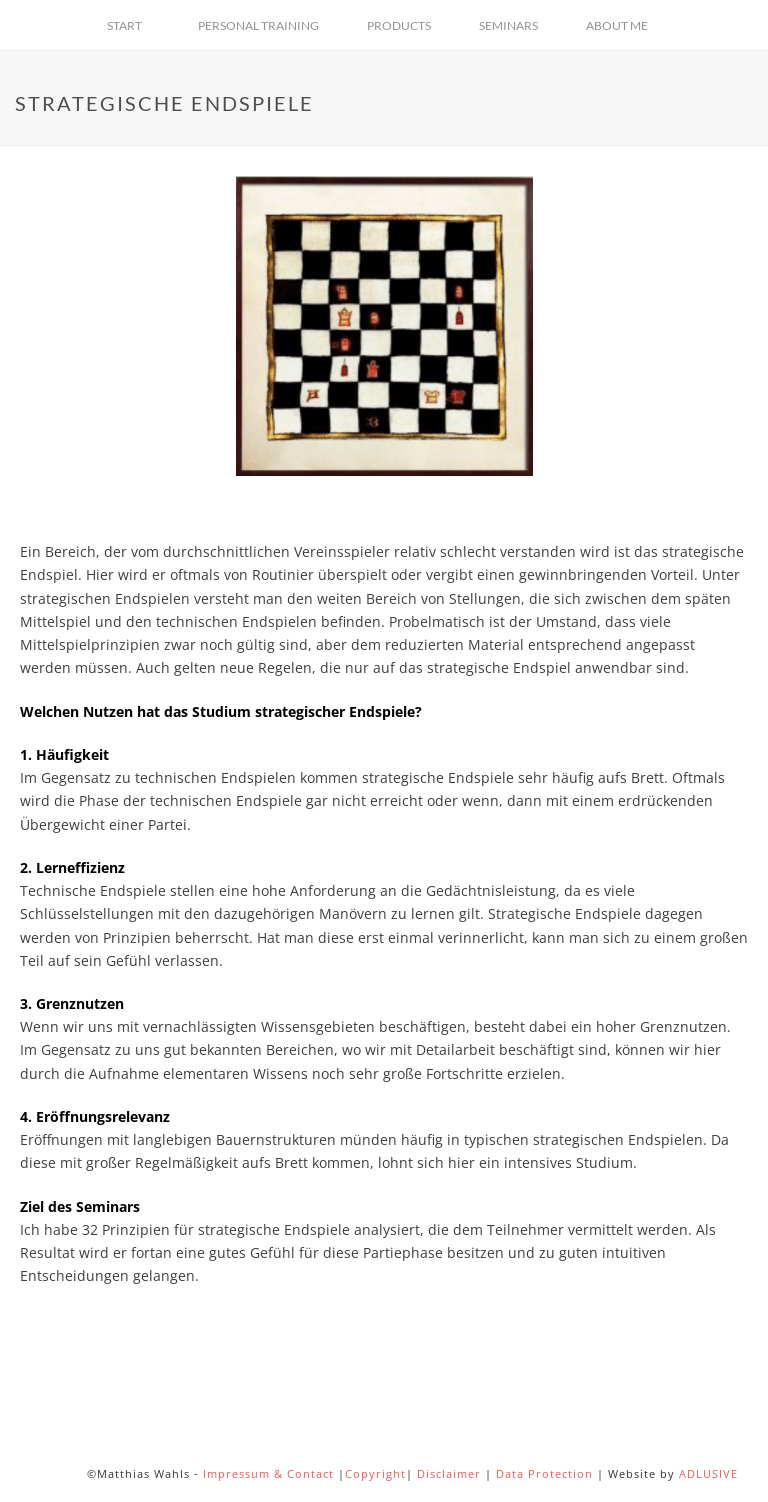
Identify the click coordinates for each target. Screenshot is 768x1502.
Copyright (375, 1473)
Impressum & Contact (268, 1473)
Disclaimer (449, 1473)
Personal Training (258, 25)
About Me (617, 25)
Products (399, 25)
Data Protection (544, 1473)
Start (124, 25)
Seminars (508, 25)
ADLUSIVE (708, 1473)
